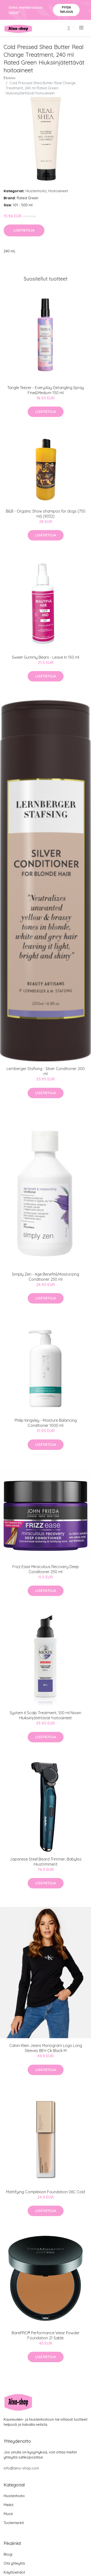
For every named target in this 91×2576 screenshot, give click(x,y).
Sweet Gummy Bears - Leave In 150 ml (45, 657)
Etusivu (9, 77)
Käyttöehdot (14, 2572)
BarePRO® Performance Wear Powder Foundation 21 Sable (46, 2335)
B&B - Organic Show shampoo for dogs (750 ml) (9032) (45, 514)
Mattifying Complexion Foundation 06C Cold (45, 2191)
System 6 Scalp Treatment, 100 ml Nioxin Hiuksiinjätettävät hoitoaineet (45, 1715)
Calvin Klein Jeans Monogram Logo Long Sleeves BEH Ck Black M (45, 2048)
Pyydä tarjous (66, 10)
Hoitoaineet (58, 191)
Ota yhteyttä (14, 2563)
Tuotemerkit (14, 2522)
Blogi (8, 2554)
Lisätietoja (24, 230)
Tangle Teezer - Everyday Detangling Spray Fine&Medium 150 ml (45, 390)
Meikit (8, 2504)
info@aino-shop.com (21, 2468)
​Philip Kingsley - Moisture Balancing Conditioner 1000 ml (46, 1423)
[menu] (81, 27)
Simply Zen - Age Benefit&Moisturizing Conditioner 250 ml (45, 1277)
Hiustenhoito (36, 191)
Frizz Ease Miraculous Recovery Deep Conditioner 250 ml (45, 1569)
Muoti (8, 2513)
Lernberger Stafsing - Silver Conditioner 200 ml (46, 1071)
